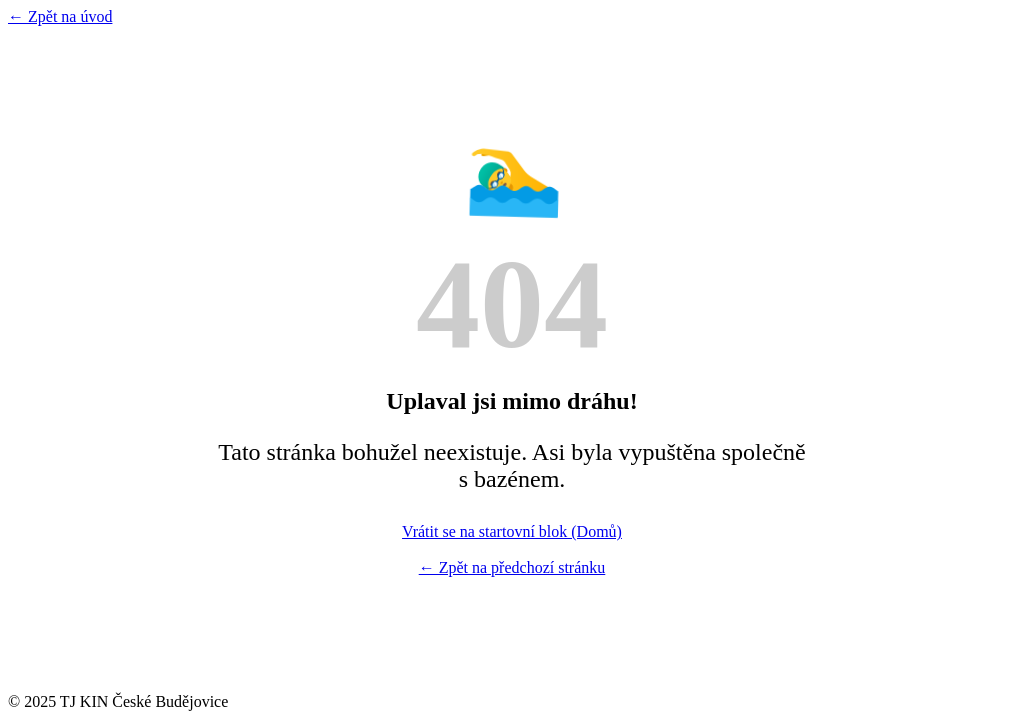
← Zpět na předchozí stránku (512, 567)
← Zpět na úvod (60, 16)
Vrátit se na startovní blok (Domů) (512, 531)
